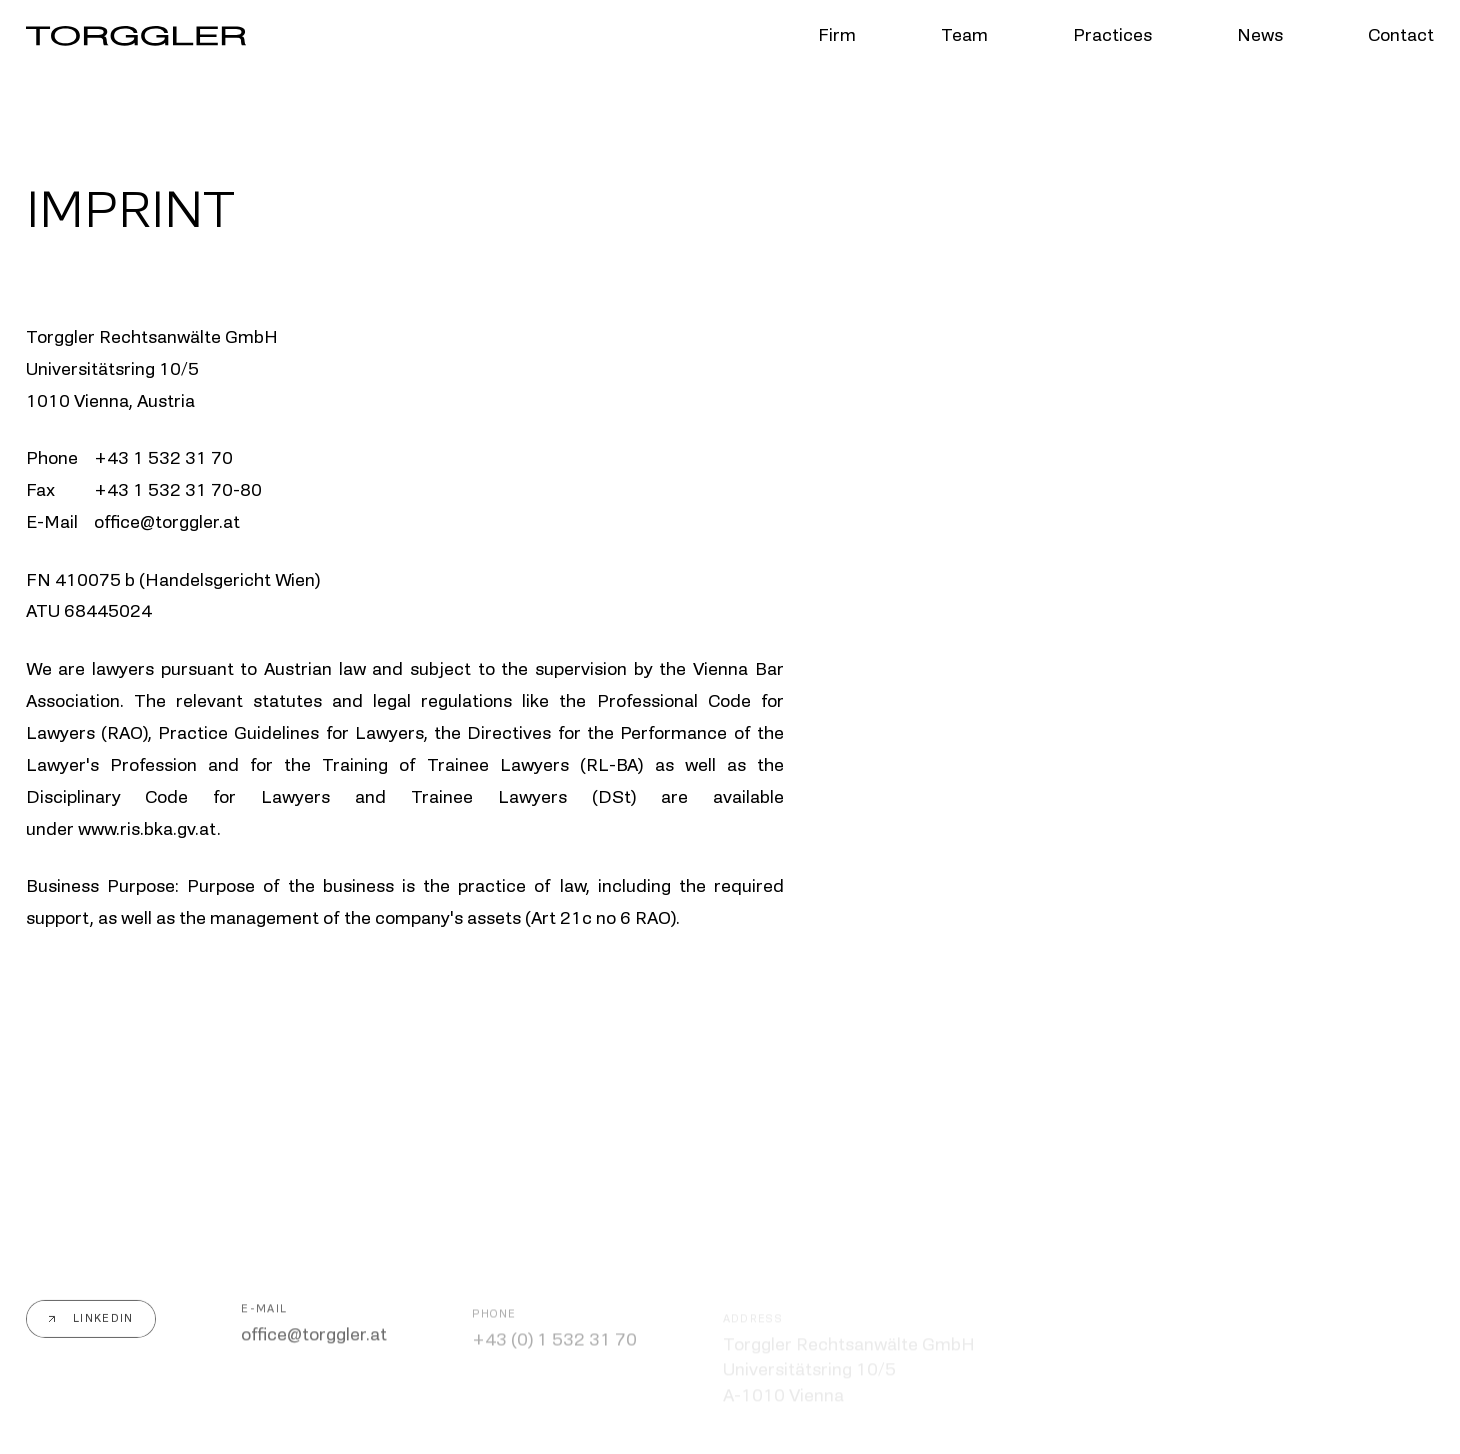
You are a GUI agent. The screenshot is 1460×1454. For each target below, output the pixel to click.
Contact (1401, 35)
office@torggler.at (314, 1338)
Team (964, 35)
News (1260, 35)
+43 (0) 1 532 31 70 (554, 1343)
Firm (837, 35)
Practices (1112, 35)
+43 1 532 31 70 (163, 458)
